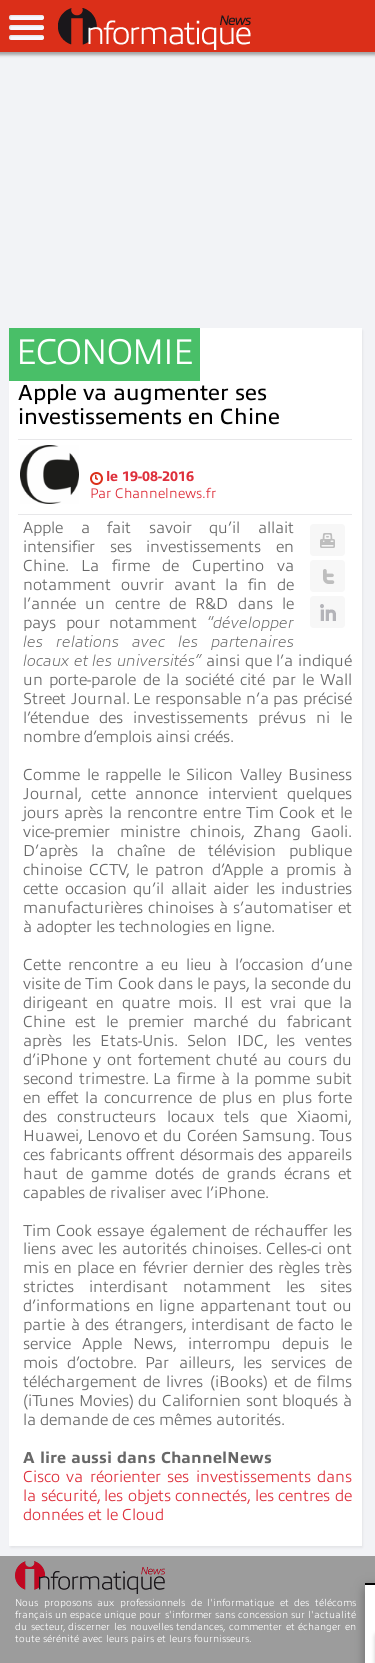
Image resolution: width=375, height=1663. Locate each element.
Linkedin (327, 612)
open (26, 27)
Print (327, 540)
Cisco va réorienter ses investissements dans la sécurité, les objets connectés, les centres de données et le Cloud (187, 1496)
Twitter (327, 576)
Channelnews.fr (165, 493)
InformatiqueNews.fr (154, 29)
